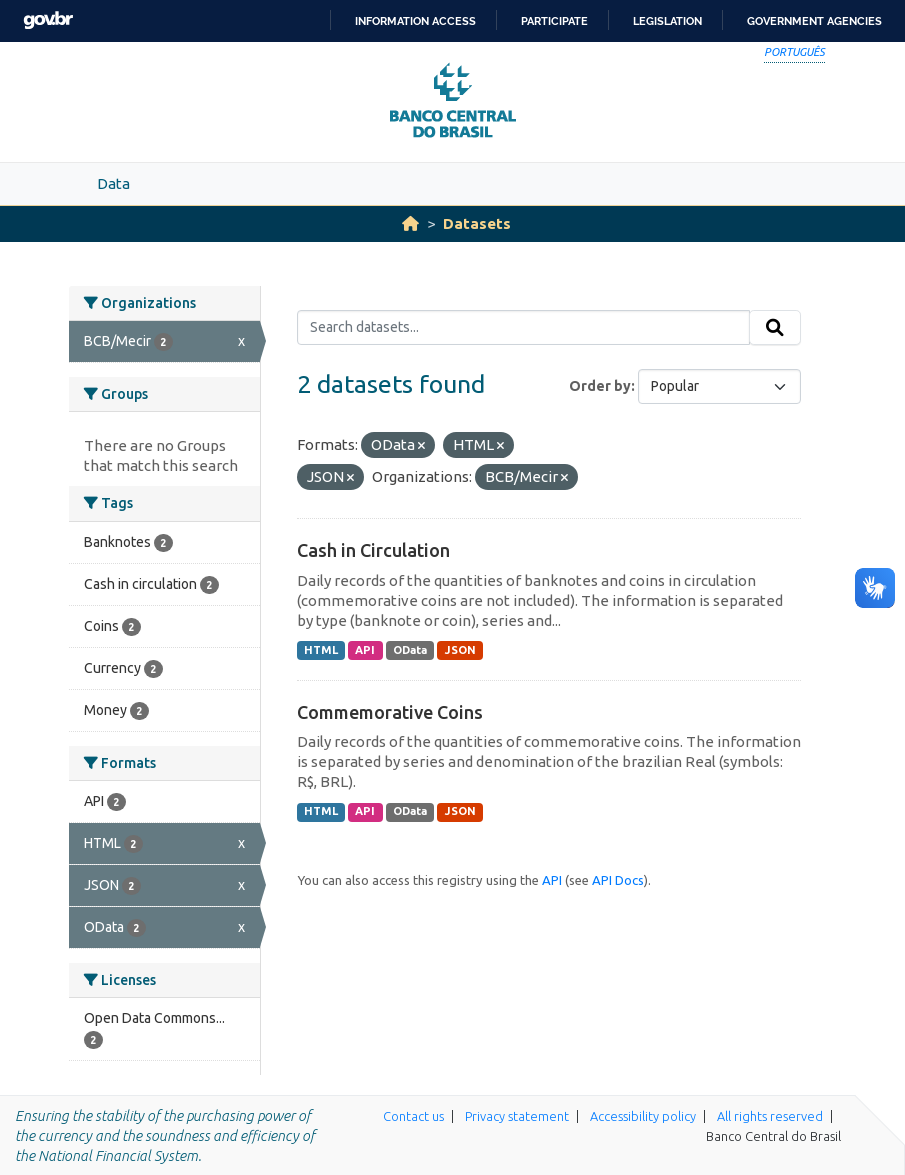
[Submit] (775, 328)
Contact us (413, 1116)
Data (113, 183)
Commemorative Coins (390, 712)
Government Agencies (814, 21)
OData (410, 650)
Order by (600, 386)
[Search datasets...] (523, 328)
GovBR (48, 20)
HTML (321, 650)
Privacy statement (517, 1116)
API (365, 650)
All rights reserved (770, 1116)
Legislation (667, 21)
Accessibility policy (643, 1116)
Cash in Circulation (373, 550)
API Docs (618, 880)
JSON (460, 650)
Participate (554, 21)
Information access (415, 21)
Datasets (477, 223)
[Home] (410, 223)
